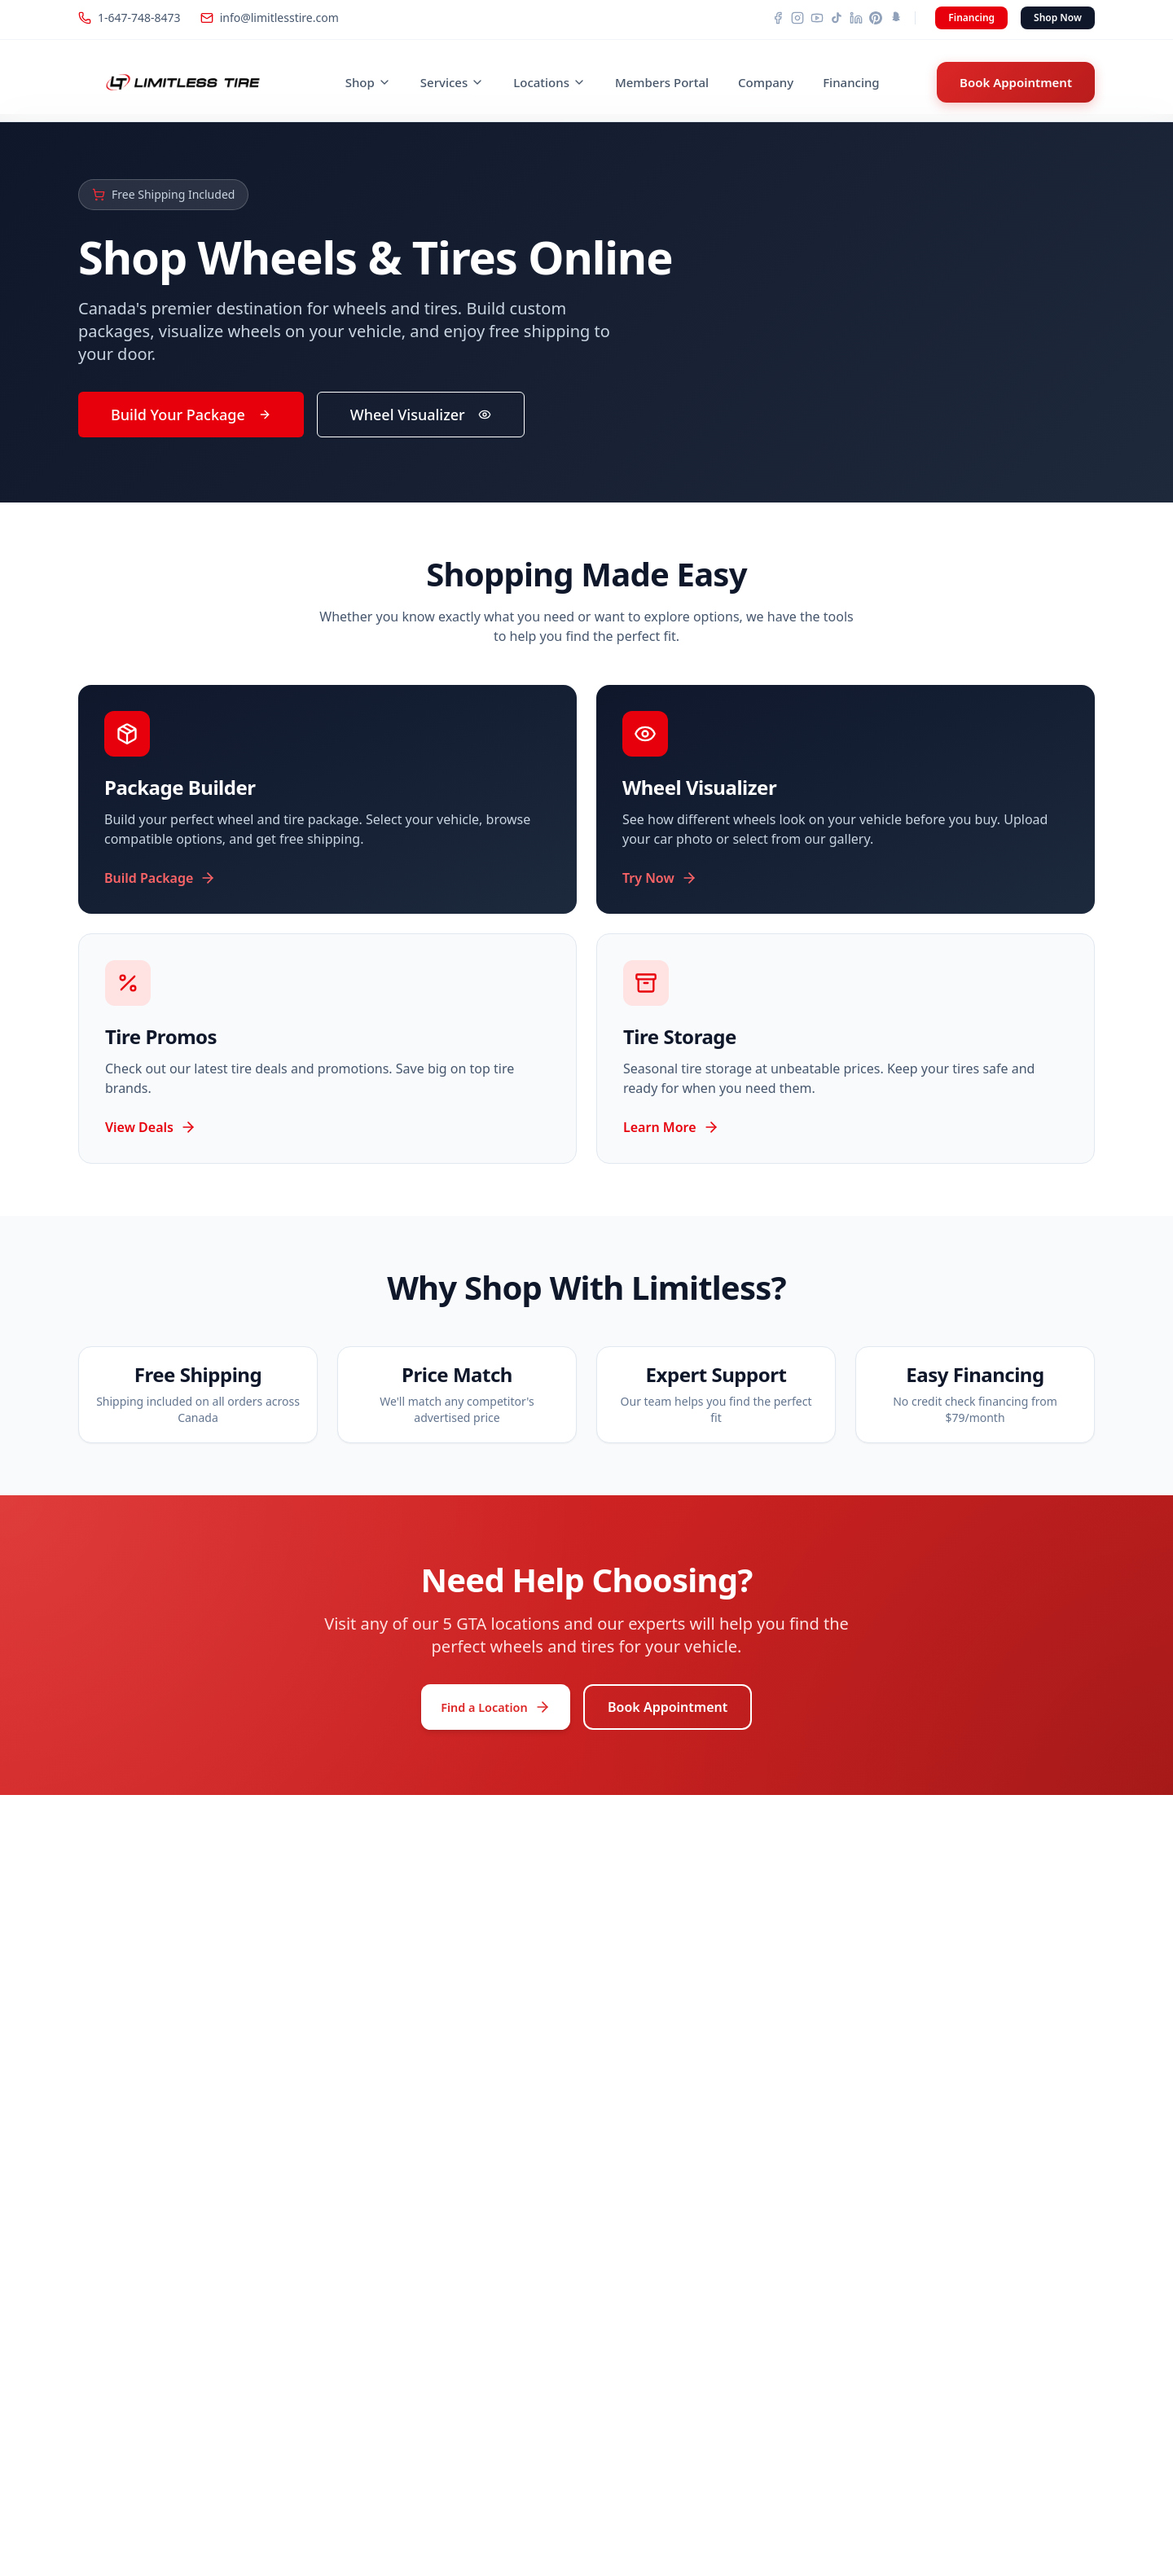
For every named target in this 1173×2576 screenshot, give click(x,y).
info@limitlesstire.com (269, 17)
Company (765, 82)
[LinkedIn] (856, 17)
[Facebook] (777, 17)
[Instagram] (797, 17)
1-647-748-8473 (129, 17)
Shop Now (1058, 17)
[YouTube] (817, 17)
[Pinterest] (875, 17)
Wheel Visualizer (420, 414)
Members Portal (662, 82)
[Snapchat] (895, 17)
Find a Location (495, 1713)
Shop (368, 82)
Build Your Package (191, 414)
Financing (971, 17)
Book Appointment (1016, 82)
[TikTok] (836, 17)
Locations (549, 82)
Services (452, 82)
